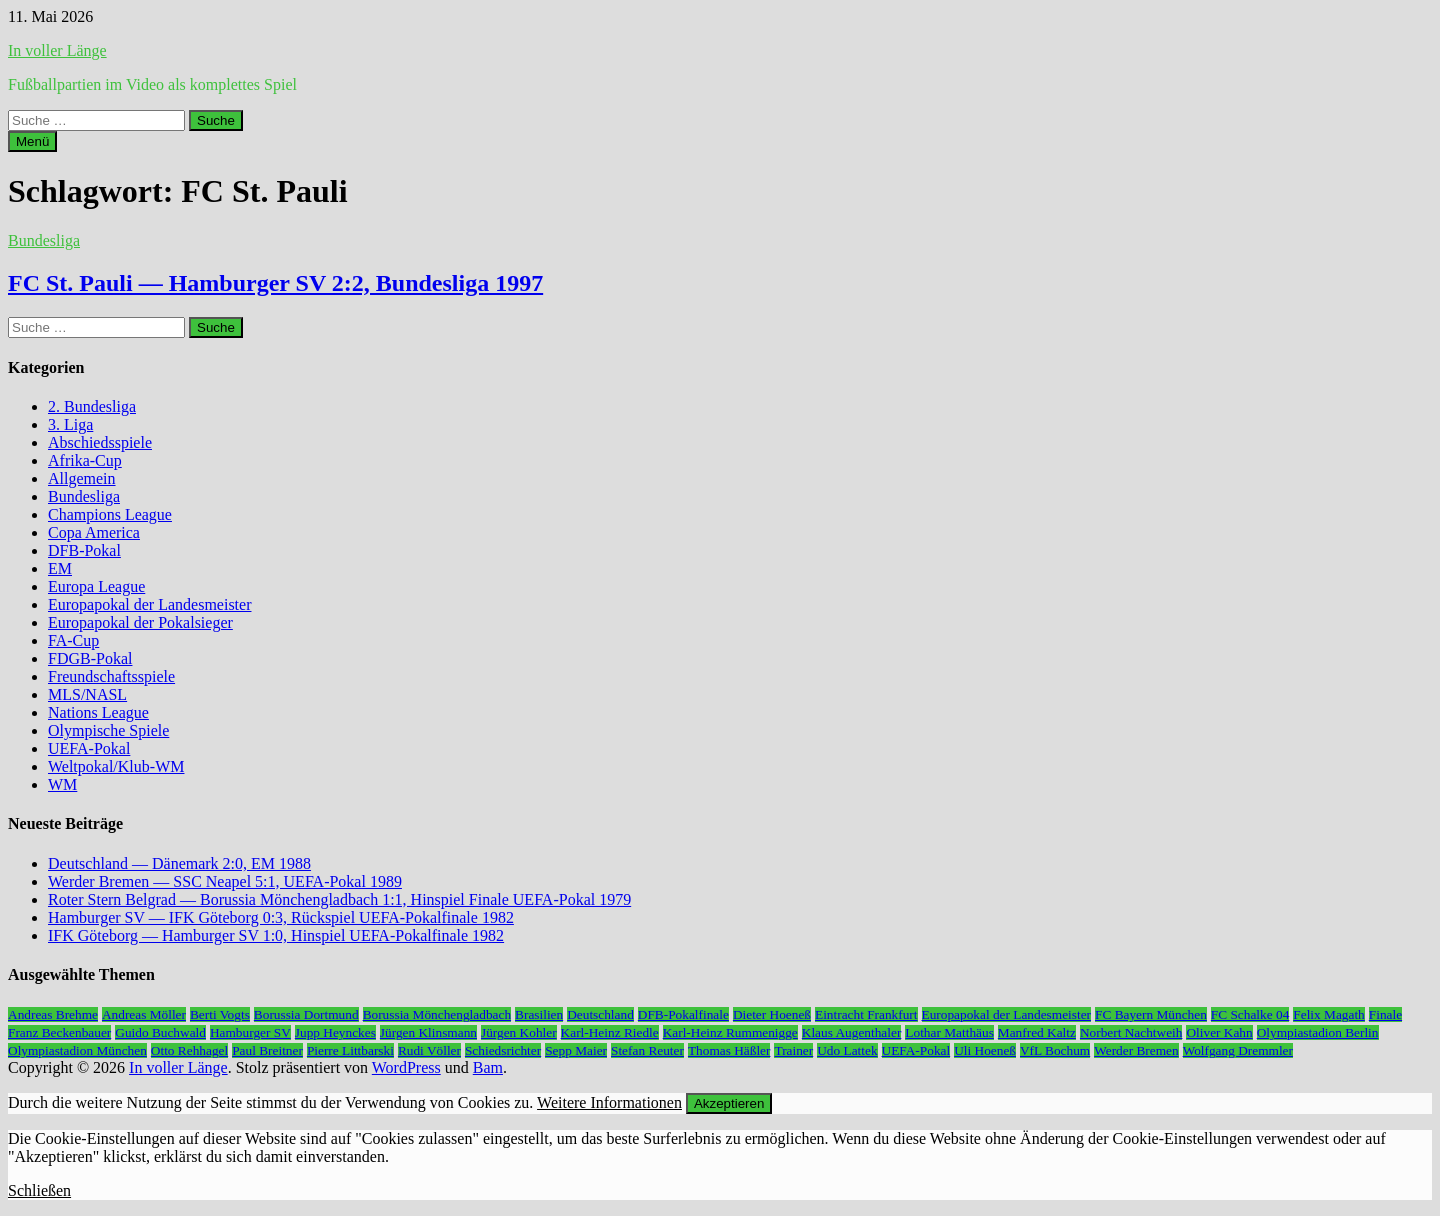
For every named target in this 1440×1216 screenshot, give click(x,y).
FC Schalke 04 (1250, 1014)
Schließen (39, 1190)
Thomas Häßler (729, 1050)
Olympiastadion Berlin (1318, 1032)
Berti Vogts (220, 1014)
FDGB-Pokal (90, 658)
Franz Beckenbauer (59, 1032)
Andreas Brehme (53, 1014)
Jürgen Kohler (519, 1032)
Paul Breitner (267, 1050)
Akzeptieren (729, 1103)
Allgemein (82, 478)
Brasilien (539, 1014)
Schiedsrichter (503, 1050)
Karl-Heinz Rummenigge (730, 1032)
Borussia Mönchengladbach (437, 1014)
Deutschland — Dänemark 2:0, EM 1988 (179, 863)
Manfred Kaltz (1037, 1032)
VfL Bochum (1055, 1050)
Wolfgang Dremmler (1238, 1050)
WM (62, 784)
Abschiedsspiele (100, 442)
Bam (488, 1067)
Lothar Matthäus (949, 1032)
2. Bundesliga (92, 406)
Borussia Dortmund (306, 1014)
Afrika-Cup (85, 460)
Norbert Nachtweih (1131, 1032)
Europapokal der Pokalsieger (140, 622)
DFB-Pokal (84, 550)
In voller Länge (57, 50)
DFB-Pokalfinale (683, 1014)
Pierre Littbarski (350, 1050)
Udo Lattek (847, 1050)
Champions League (110, 514)
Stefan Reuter (647, 1050)
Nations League (98, 712)
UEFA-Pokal (89, 748)
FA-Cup (73, 640)
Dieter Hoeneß (772, 1014)
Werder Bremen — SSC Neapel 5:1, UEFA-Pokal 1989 (225, 881)
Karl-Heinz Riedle (610, 1032)
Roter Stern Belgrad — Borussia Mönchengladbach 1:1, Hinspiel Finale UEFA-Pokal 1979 (339, 899)
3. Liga (70, 424)
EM (60, 568)
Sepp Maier (576, 1050)
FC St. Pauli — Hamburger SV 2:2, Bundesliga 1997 (275, 283)
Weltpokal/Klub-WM (116, 766)
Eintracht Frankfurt (866, 1014)
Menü (32, 141)
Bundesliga (44, 240)
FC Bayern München (1151, 1014)
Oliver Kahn (1219, 1032)
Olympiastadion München (77, 1050)
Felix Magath (1328, 1014)
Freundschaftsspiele (111, 676)
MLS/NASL (87, 694)
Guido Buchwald (160, 1032)
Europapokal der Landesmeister (149, 604)
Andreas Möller (144, 1014)
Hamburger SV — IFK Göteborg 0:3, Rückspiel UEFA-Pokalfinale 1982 (281, 917)
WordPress (406, 1067)
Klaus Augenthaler (852, 1032)
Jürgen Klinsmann (428, 1032)
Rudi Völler (429, 1050)
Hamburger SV (250, 1032)
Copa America (94, 532)
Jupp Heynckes (335, 1032)
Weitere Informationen (609, 1102)
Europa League (96, 586)
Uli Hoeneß (985, 1050)
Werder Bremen (1136, 1050)
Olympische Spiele (108, 730)
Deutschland (600, 1014)
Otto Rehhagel (189, 1050)
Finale (1385, 1014)
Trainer (793, 1050)
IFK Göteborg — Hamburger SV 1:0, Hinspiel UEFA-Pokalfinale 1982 (276, 935)
